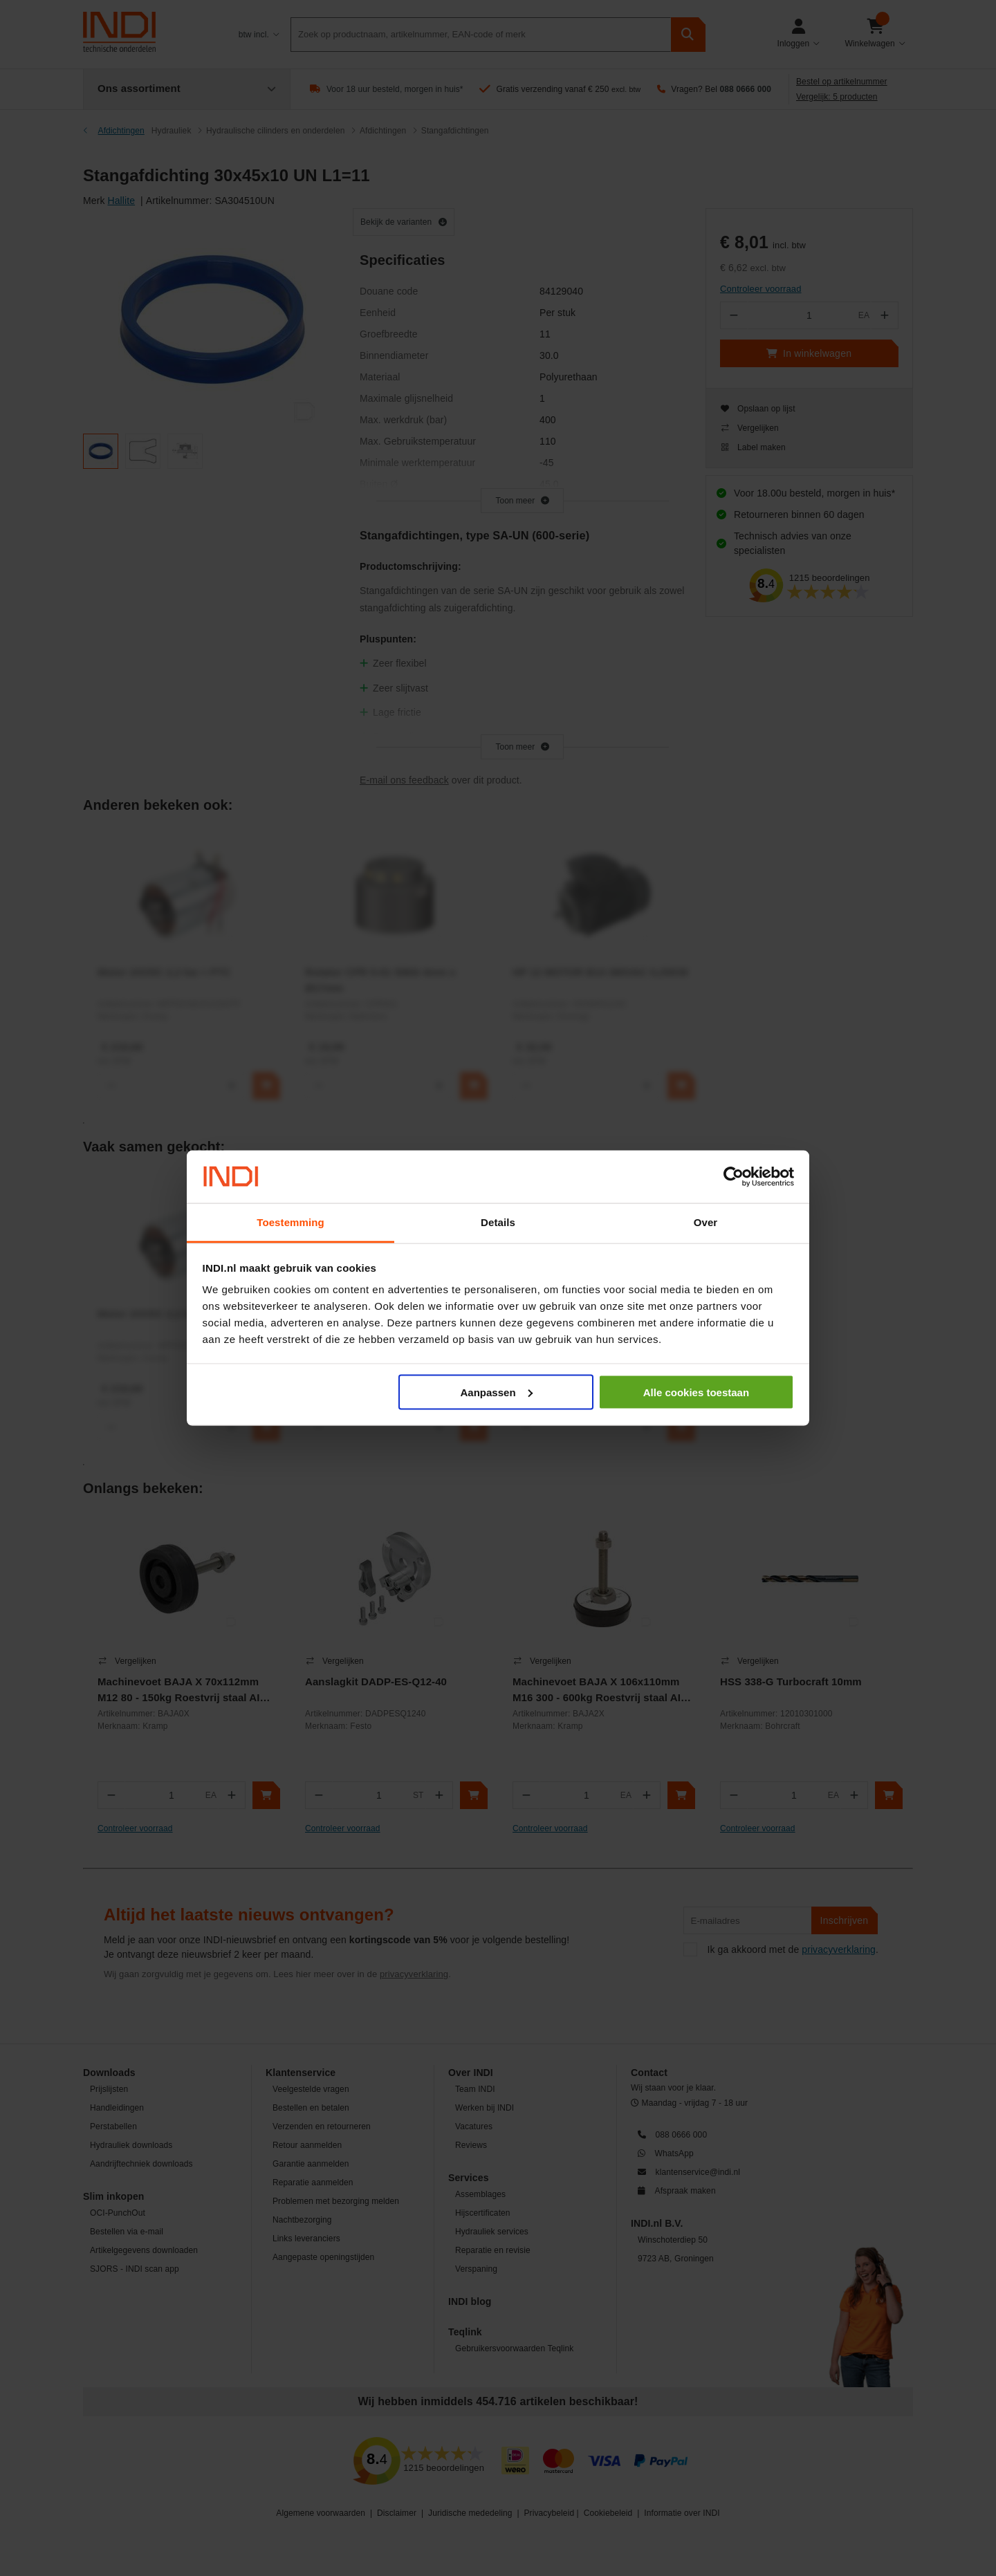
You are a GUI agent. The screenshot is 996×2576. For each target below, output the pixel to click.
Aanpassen (497, 1392)
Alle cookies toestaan (696, 1392)
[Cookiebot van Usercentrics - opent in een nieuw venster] (733, 1177)
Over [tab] (706, 1222)
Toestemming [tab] (290, 1222)
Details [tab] (498, 1222)
